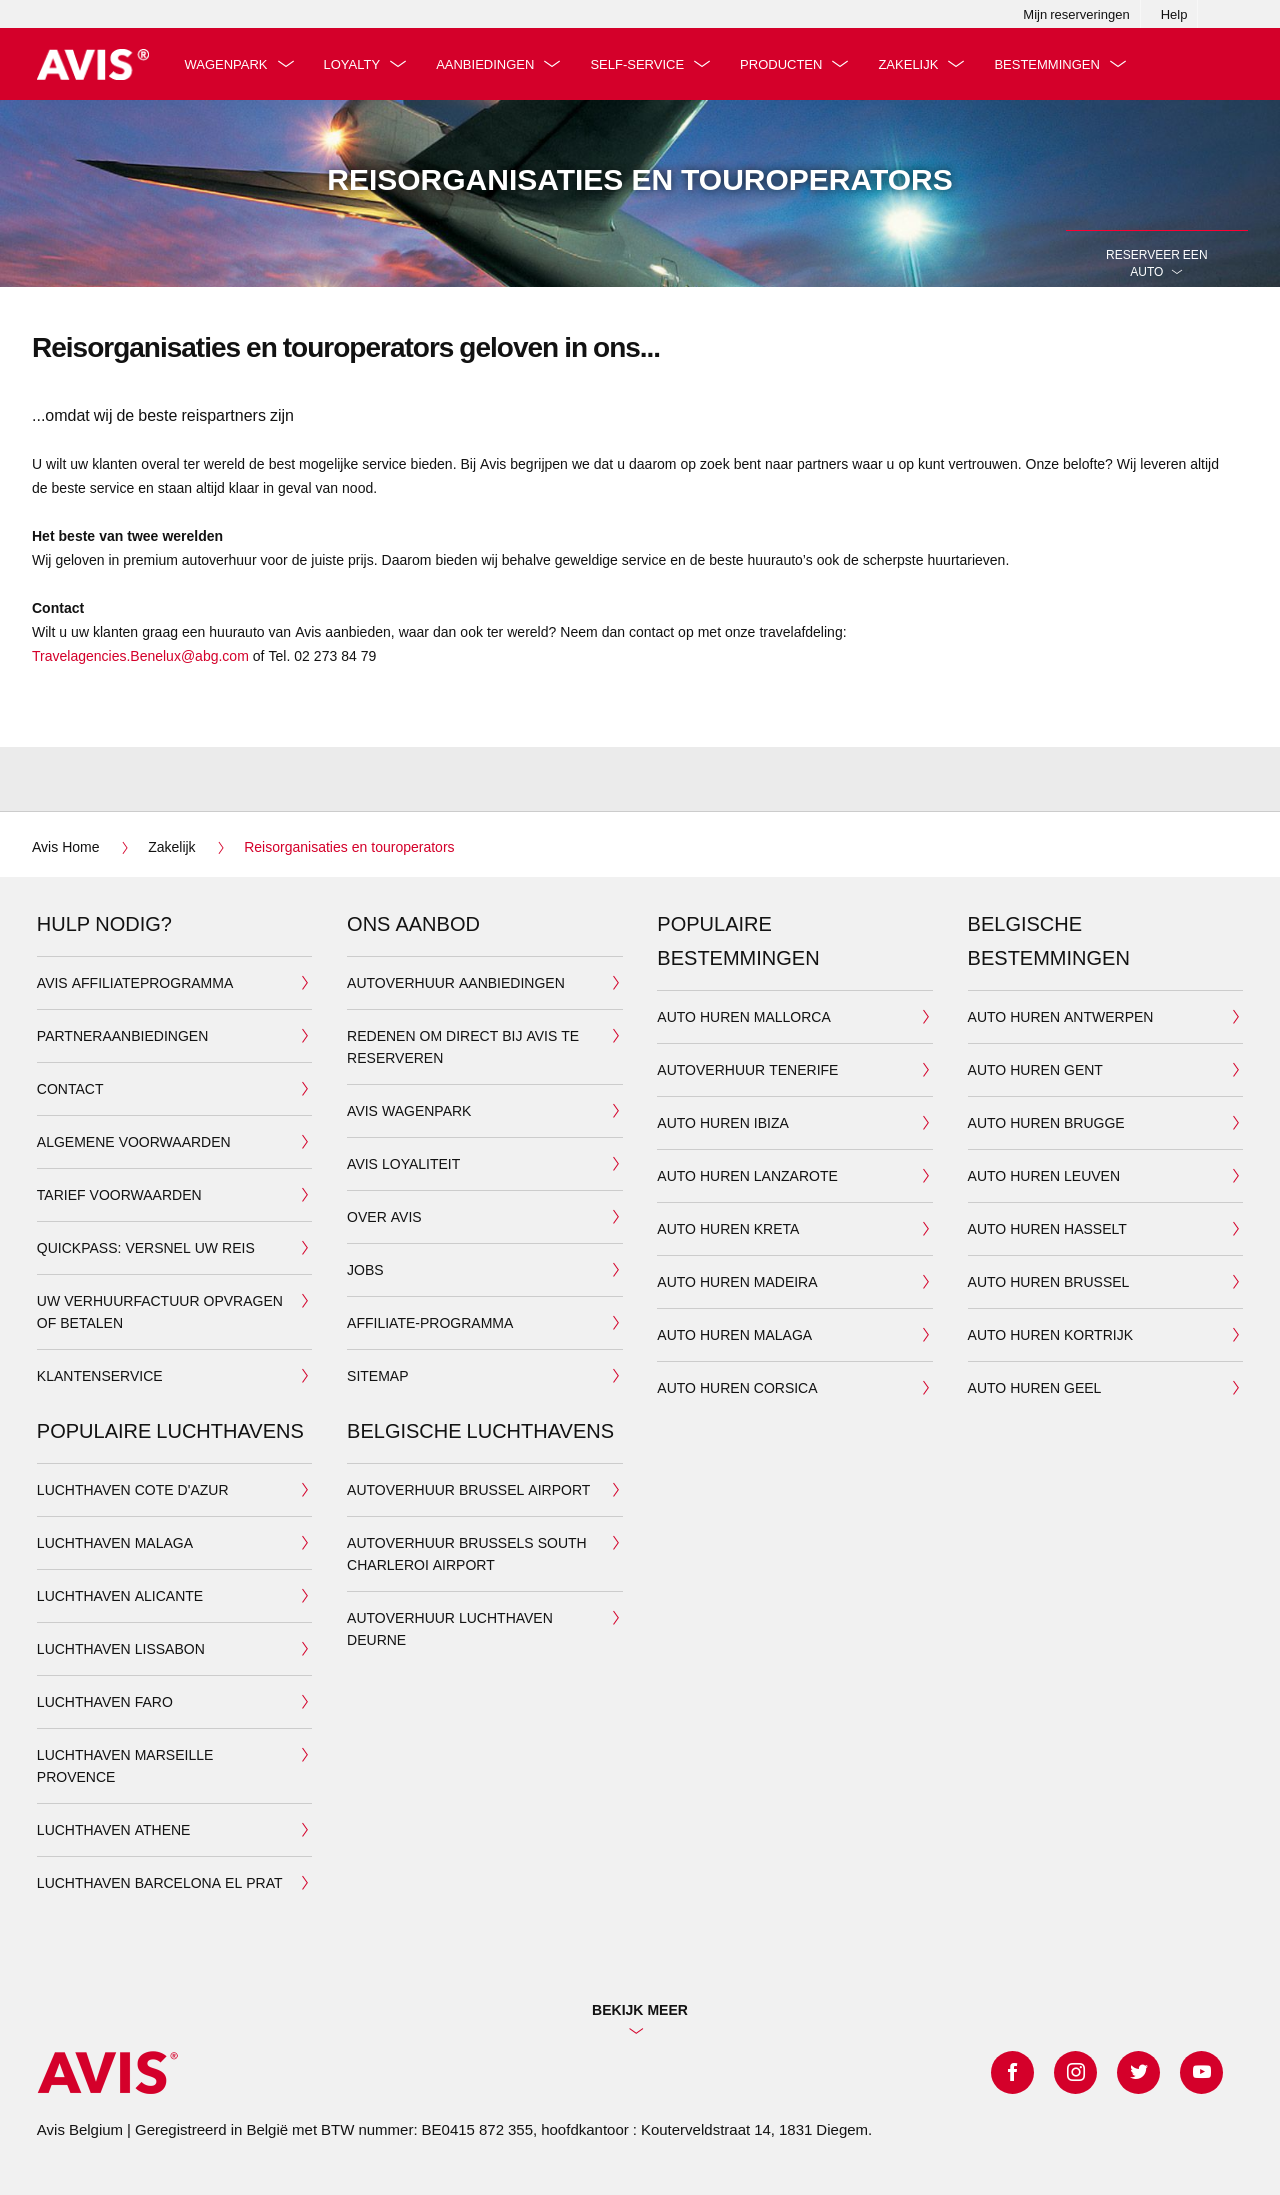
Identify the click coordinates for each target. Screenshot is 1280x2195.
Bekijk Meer (640, 2009)
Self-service (641, 64)
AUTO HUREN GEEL (1035, 1387)
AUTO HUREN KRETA (728, 1228)
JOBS (365, 1269)
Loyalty (355, 64)
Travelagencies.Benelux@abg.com (140, 655)
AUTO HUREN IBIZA (722, 1122)
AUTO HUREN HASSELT (1047, 1228)
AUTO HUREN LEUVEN (1044, 1175)
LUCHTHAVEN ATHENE (114, 1829)
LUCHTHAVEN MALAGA (115, 1542)
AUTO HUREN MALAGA (734, 1334)
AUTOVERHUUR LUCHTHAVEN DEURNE (450, 1628)
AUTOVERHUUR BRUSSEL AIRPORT (468, 1489)
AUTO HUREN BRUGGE (1046, 1122)
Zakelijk (912, 64)
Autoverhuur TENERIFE (747, 1069)
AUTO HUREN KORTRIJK (1050, 1334)
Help (1174, 14)
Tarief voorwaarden (119, 1194)
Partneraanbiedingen (122, 1035)
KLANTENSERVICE (100, 1375)
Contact (70, 1088)
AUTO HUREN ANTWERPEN (1061, 1016)
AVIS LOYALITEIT (403, 1163)
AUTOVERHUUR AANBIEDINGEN (456, 982)
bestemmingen (1050, 64)
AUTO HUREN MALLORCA (743, 1016)
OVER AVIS (384, 1216)
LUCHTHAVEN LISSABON (121, 1648)
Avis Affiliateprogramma (135, 982)
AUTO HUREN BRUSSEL (1049, 1281)
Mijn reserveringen (1076, 14)
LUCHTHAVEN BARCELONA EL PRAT (160, 1882)
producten (784, 64)
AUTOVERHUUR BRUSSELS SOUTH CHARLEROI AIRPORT (467, 1553)
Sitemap (377, 1375)
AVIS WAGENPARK (409, 1110)
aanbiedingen (489, 64)
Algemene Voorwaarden (134, 1141)
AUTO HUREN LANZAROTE (747, 1175)
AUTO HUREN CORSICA (737, 1387)
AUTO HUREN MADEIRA (737, 1281)
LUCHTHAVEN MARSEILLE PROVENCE (125, 1765)
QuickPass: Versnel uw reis (146, 1247)
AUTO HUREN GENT (1035, 1069)
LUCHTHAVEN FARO (105, 1701)
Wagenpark (229, 64)
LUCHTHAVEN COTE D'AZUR (133, 1489)
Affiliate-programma (430, 1322)
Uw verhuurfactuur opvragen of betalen (160, 1311)
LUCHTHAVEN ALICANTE (120, 1595)
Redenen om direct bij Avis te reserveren (463, 1046)
